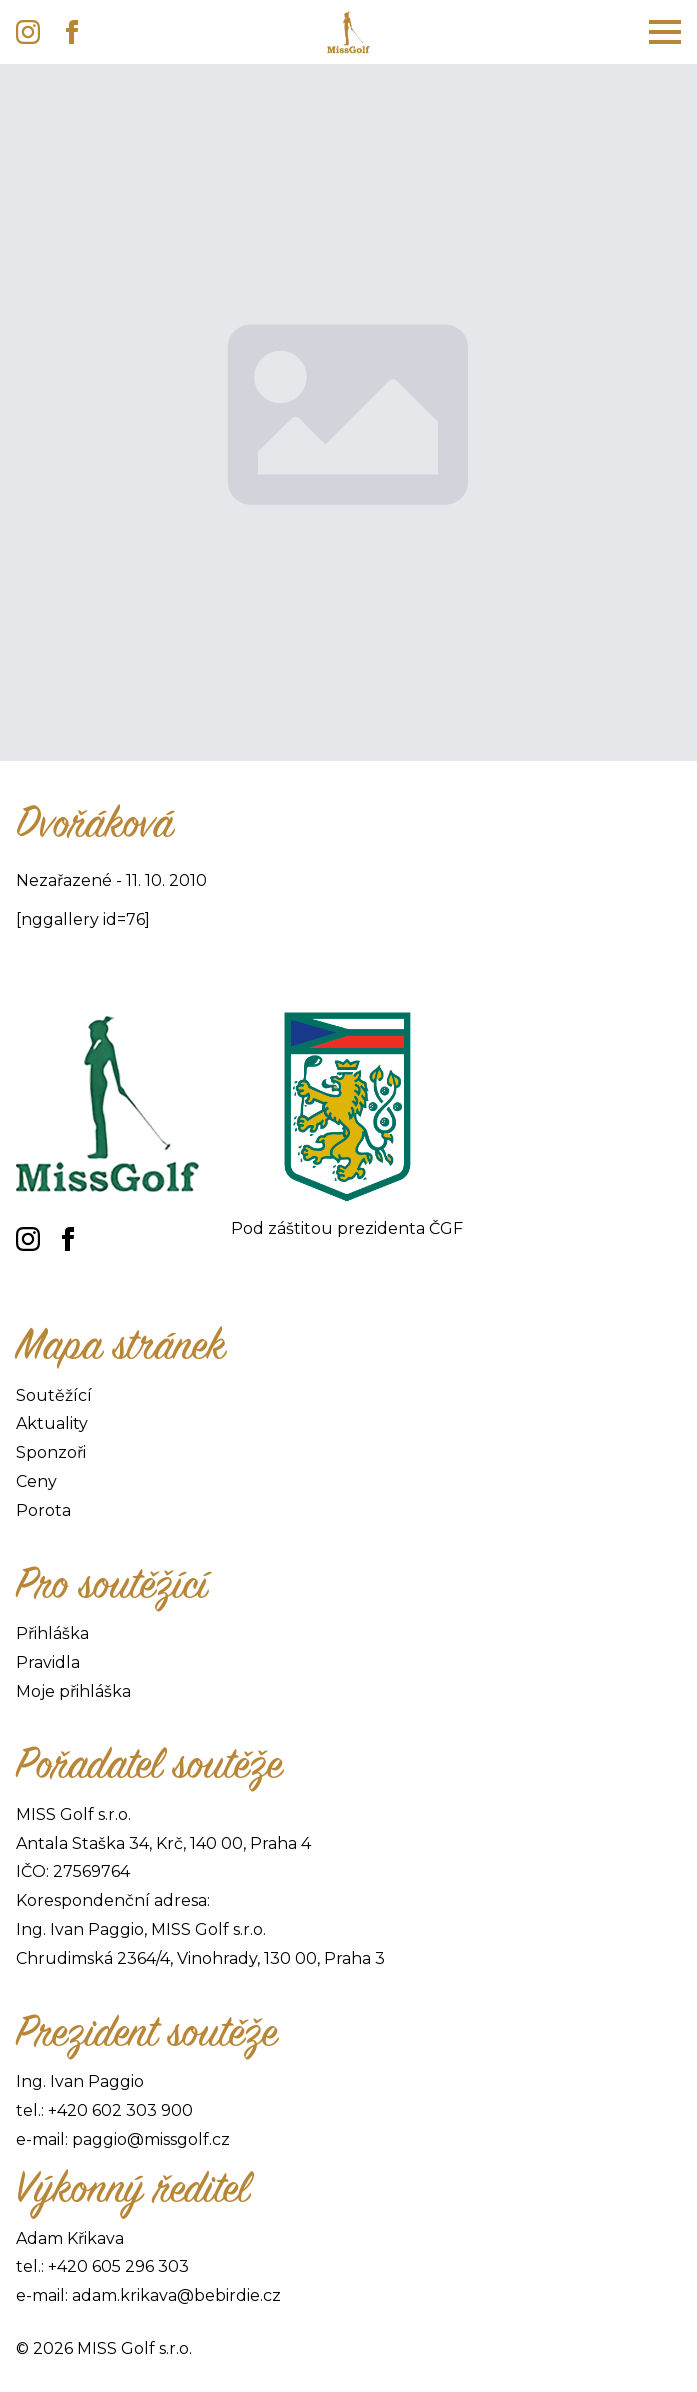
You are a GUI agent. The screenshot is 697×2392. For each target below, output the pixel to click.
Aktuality (52, 1423)
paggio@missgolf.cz (151, 2139)
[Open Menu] (665, 32)
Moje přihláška (73, 1691)
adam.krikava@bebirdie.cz (176, 2295)
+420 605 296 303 (118, 2266)
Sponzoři (51, 1452)
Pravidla (48, 1662)
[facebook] (72, 32)
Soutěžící (54, 1395)
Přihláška (52, 1633)
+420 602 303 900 (120, 2110)
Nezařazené (64, 880)
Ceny (36, 1481)
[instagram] (28, 32)
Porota (43, 1510)
